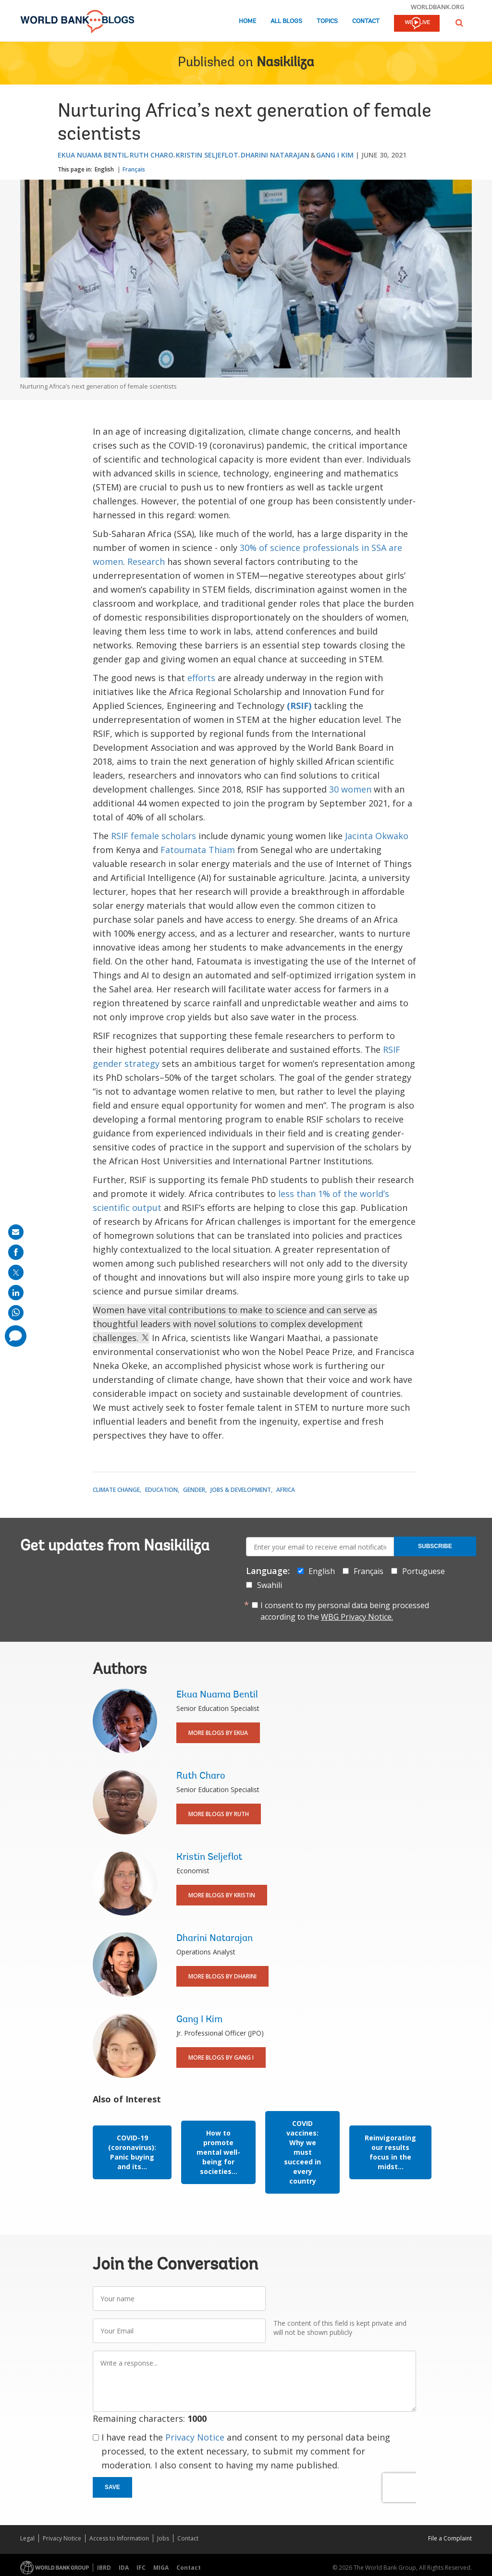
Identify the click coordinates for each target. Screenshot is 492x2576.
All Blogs (286, 21)
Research (146, 561)
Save (112, 2487)
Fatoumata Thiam (197, 849)
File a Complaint (450, 2538)
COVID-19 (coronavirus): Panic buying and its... (132, 2152)
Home (247, 21)
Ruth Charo (151, 155)
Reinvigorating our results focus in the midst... (390, 2152)
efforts (201, 678)
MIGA (161, 2568)
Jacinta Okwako (376, 836)
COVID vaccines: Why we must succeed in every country (302, 2152)
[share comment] (15, 1336)
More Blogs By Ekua (218, 1733)
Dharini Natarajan (275, 155)
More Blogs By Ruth (218, 1814)
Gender (194, 1490)
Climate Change (116, 1490)
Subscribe (435, 1546)
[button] (459, 23)
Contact (366, 21)
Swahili (269, 1585)
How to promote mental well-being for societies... (218, 2152)
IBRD (104, 2568)
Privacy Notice (194, 2437)
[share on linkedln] (16, 1292)
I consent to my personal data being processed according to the (344, 1611)
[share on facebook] (16, 1252)
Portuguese (423, 1571)
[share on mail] (16, 1232)
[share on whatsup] (16, 1312)
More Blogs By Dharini (222, 1976)
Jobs (163, 2538)
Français (134, 169)
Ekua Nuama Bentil (92, 155)
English (104, 169)
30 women (350, 789)
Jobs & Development (240, 1490)
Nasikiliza (285, 63)
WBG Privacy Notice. (357, 1617)
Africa (285, 1490)
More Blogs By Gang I (221, 2057)
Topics (327, 21)
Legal (27, 2538)
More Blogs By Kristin (221, 1895)
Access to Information (119, 2538)
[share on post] (16, 1272)
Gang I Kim (335, 155)
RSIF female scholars (153, 836)
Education (161, 1490)
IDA (124, 2568)
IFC (141, 2568)
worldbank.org (438, 7)
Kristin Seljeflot (207, 155)
